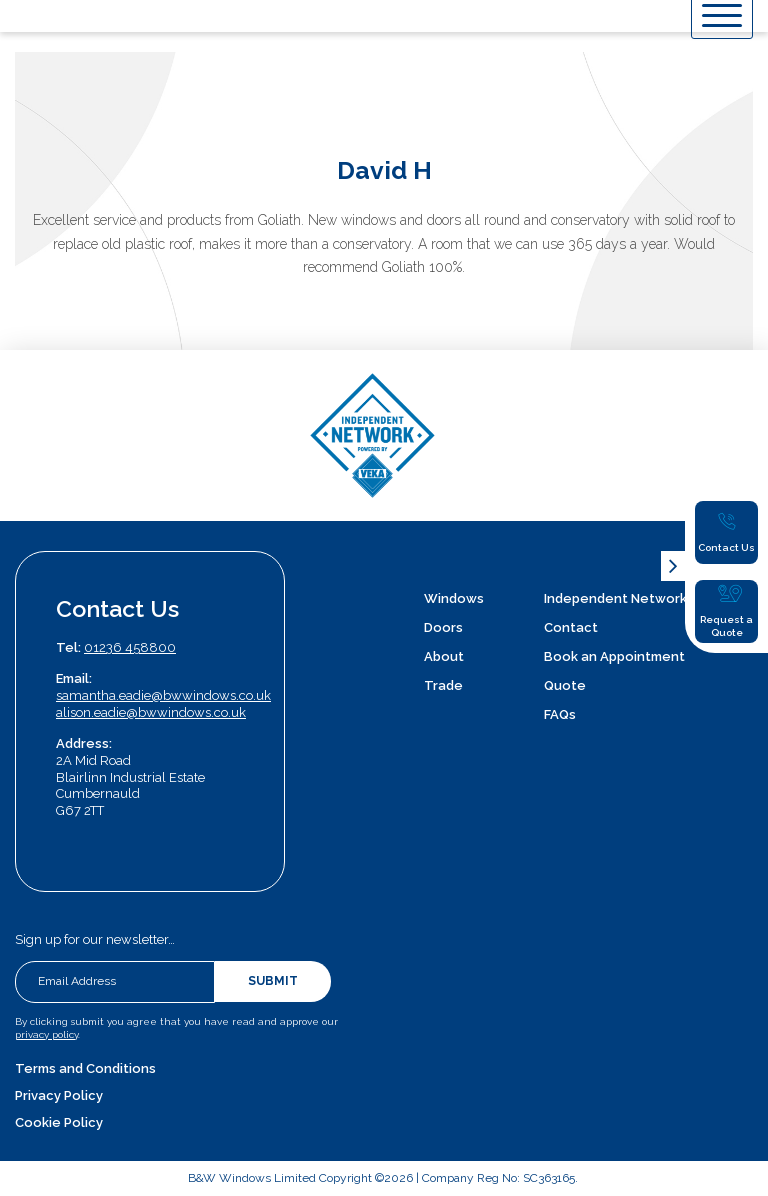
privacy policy (46, 1034)
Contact (571, 627)
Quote (565, 685)
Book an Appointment (614, 656)
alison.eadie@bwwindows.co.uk (151, 712)
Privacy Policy (59, 1095)
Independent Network (615, 598)
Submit (273, 981)
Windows (454, 598)
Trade (443, 685)
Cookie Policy (59, 1122)
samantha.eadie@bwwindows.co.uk (163, 695)
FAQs (560, 714)
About (444, 656)
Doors (443, 627)
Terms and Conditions (85, 1068)
